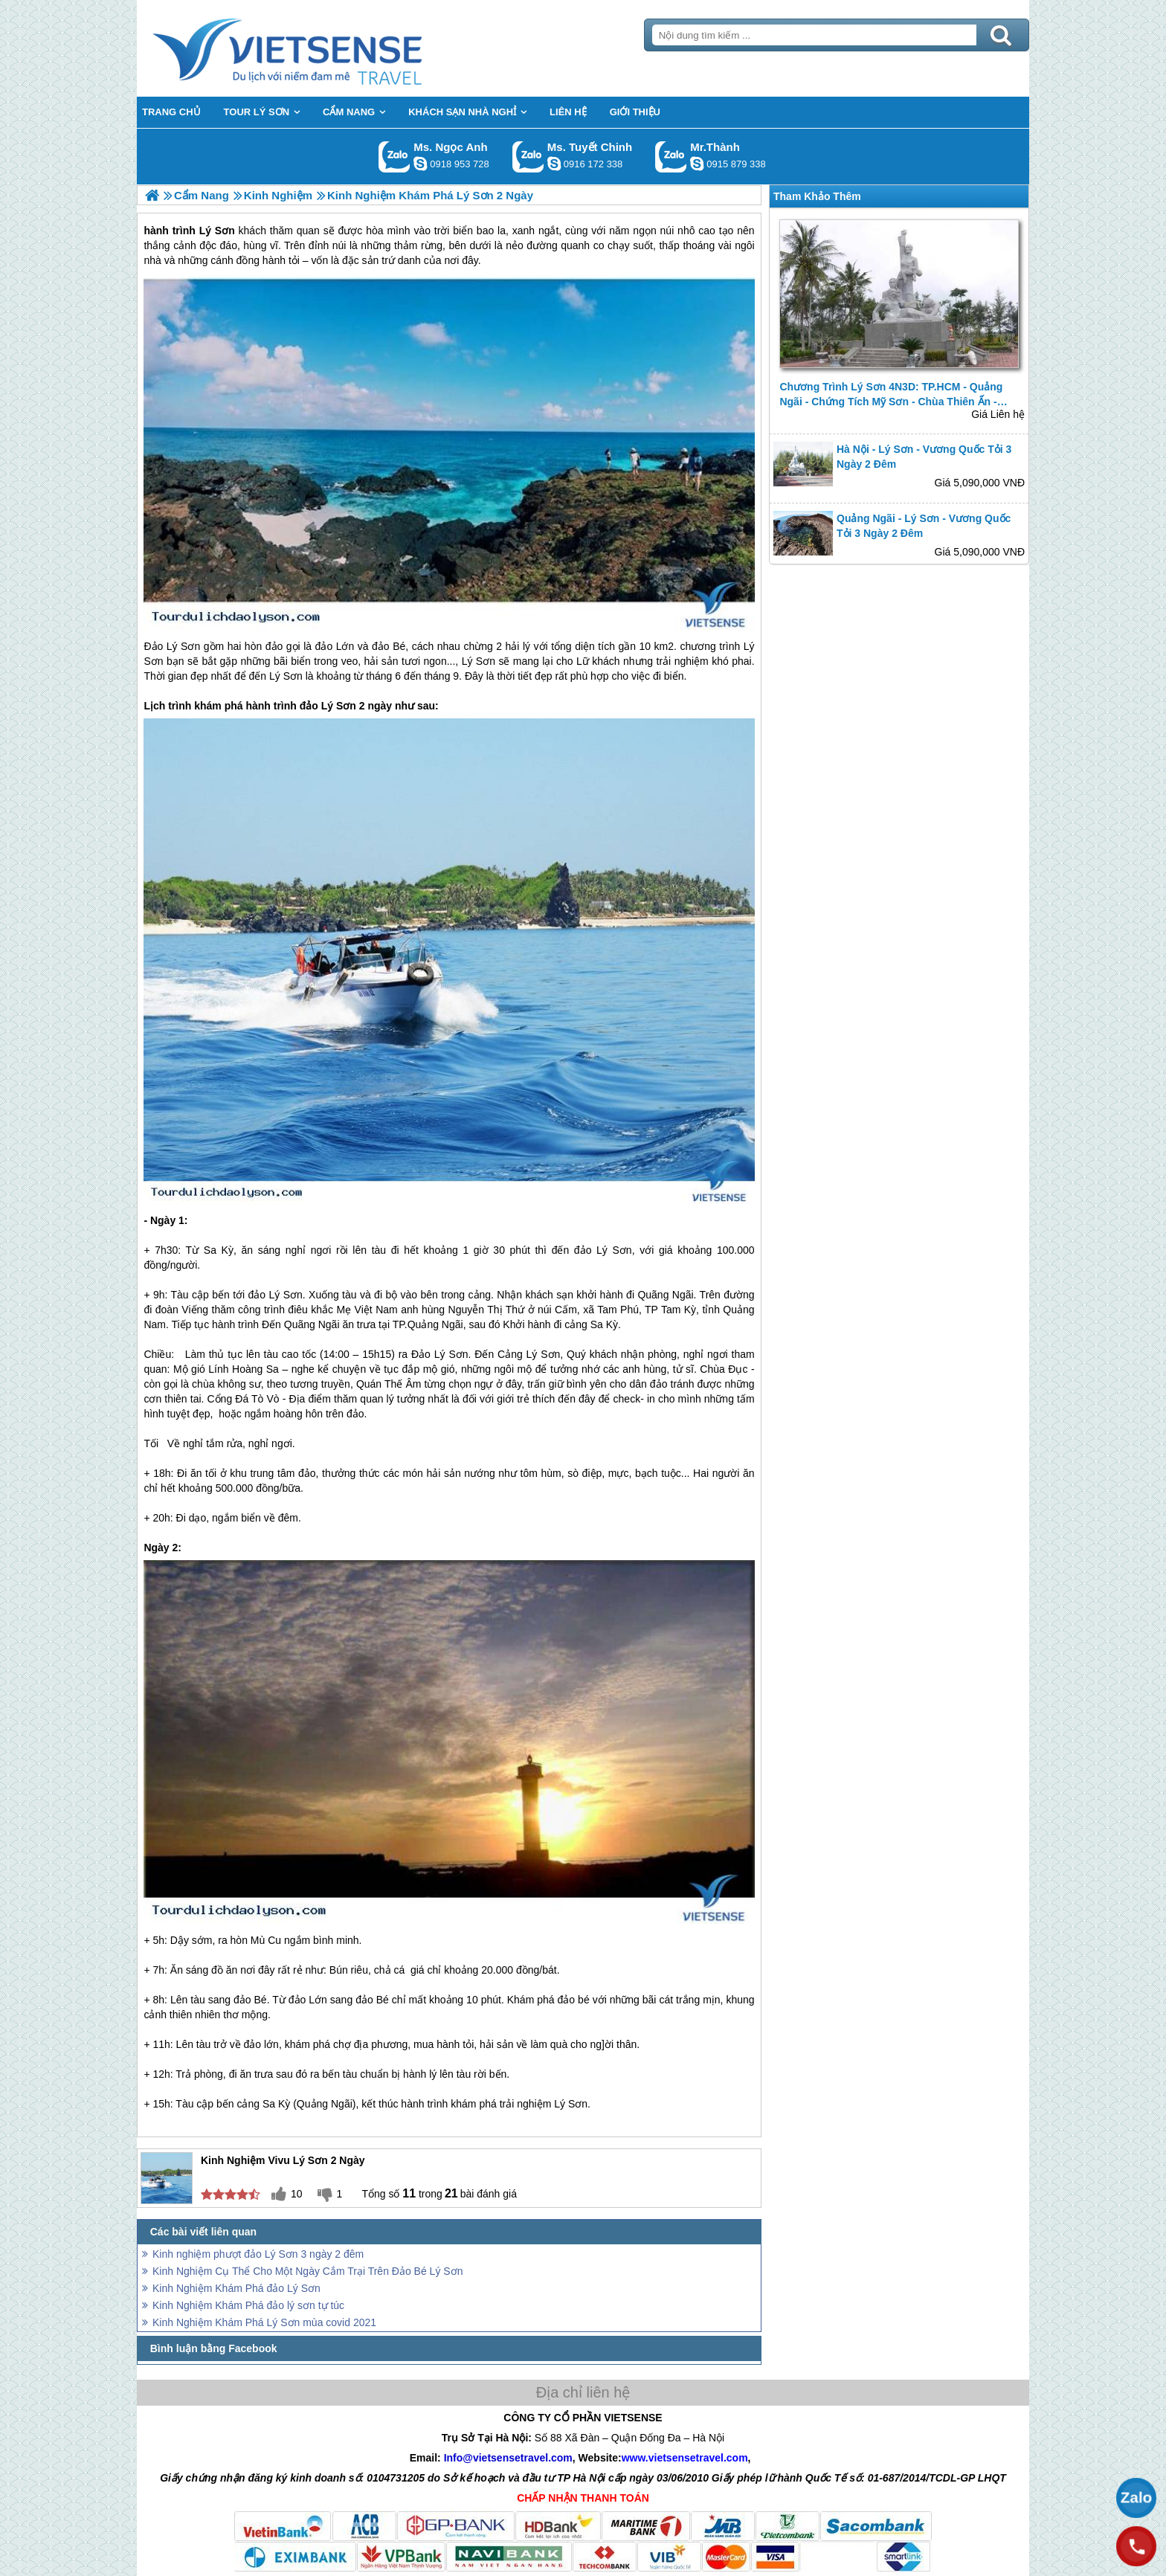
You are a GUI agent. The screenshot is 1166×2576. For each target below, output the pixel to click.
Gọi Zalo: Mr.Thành (671, 156)
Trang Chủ (324, 48)
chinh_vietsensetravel (554, 163)
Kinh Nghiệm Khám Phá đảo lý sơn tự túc (248, 2305)
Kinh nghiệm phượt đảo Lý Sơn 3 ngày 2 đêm (258, 2254)
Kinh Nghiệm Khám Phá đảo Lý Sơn (236, 2288)
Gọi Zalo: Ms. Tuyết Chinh (528, 156)
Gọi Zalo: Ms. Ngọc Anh (394, 156)
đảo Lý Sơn (328, 706)
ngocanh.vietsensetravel (420, 163)
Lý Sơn (478, 661)
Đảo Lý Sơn (172, 646)
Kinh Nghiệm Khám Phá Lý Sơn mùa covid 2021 (264, 2322)
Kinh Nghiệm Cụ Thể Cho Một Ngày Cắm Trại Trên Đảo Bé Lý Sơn (307, 2271)
